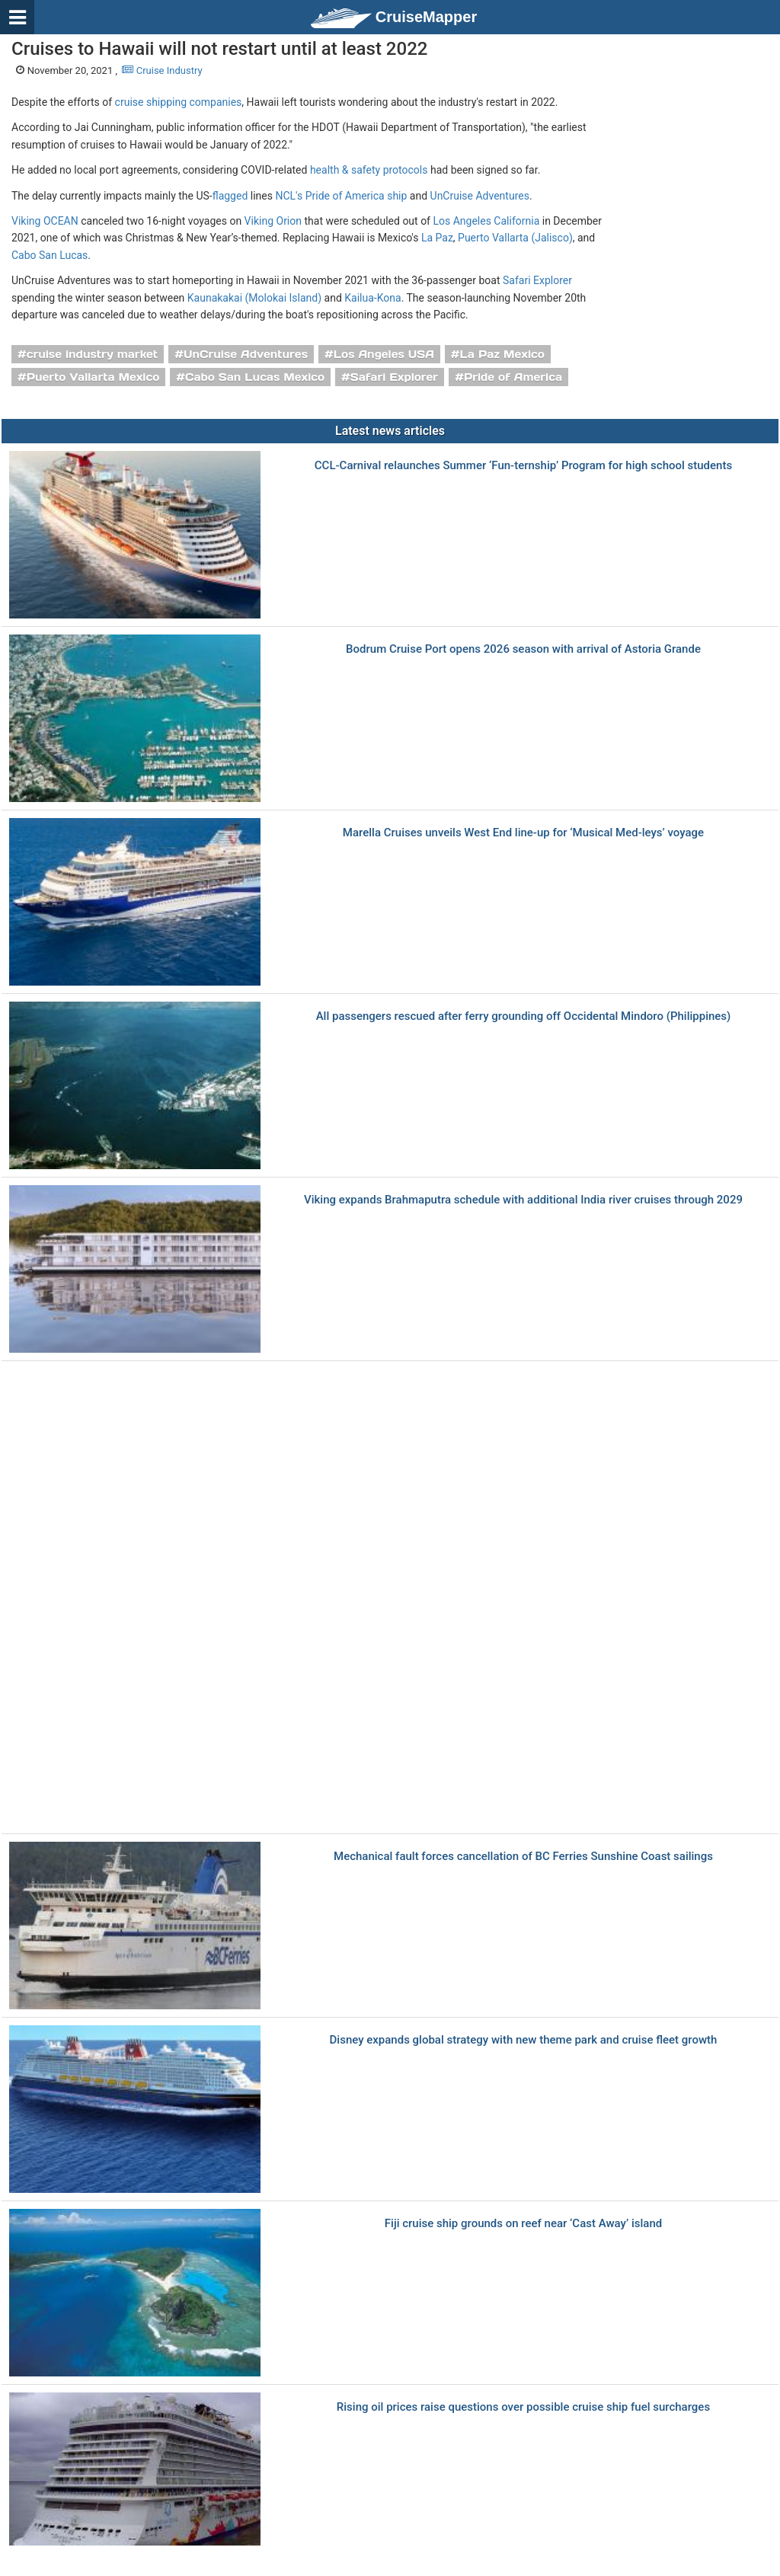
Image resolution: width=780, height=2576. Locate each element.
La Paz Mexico (502, 354)
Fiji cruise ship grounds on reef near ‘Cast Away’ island (523, 2223)
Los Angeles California (486, 221)
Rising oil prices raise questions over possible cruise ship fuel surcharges (523, 2407)
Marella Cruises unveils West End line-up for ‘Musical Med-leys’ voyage (523, 832)
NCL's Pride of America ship (341, 196)
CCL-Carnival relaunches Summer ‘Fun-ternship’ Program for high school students (523, 465)
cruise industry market (92, 354)
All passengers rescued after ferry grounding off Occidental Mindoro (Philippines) (523, 1016)
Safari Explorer (537, 280)
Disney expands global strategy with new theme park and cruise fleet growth (524, 2040)
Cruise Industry (162, 70)
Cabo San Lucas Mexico (254, 377)
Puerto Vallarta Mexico (93, 377)
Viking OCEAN (44, 221)
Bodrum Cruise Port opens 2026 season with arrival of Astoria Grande (523, 649)
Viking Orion (273, 221)
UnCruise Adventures (479, 196)
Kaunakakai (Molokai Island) (254, 298)
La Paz (437, 238)
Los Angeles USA (384, 354)
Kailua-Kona (372, 298)
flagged (230, 196)
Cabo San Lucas (49, 255)
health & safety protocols (369, 170)
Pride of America (513, 377)
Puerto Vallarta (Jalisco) (515, 238)
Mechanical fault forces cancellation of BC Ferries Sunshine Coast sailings (523, 1856)
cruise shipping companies (178, 102)
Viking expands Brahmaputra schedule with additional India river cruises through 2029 (523, 1200)
